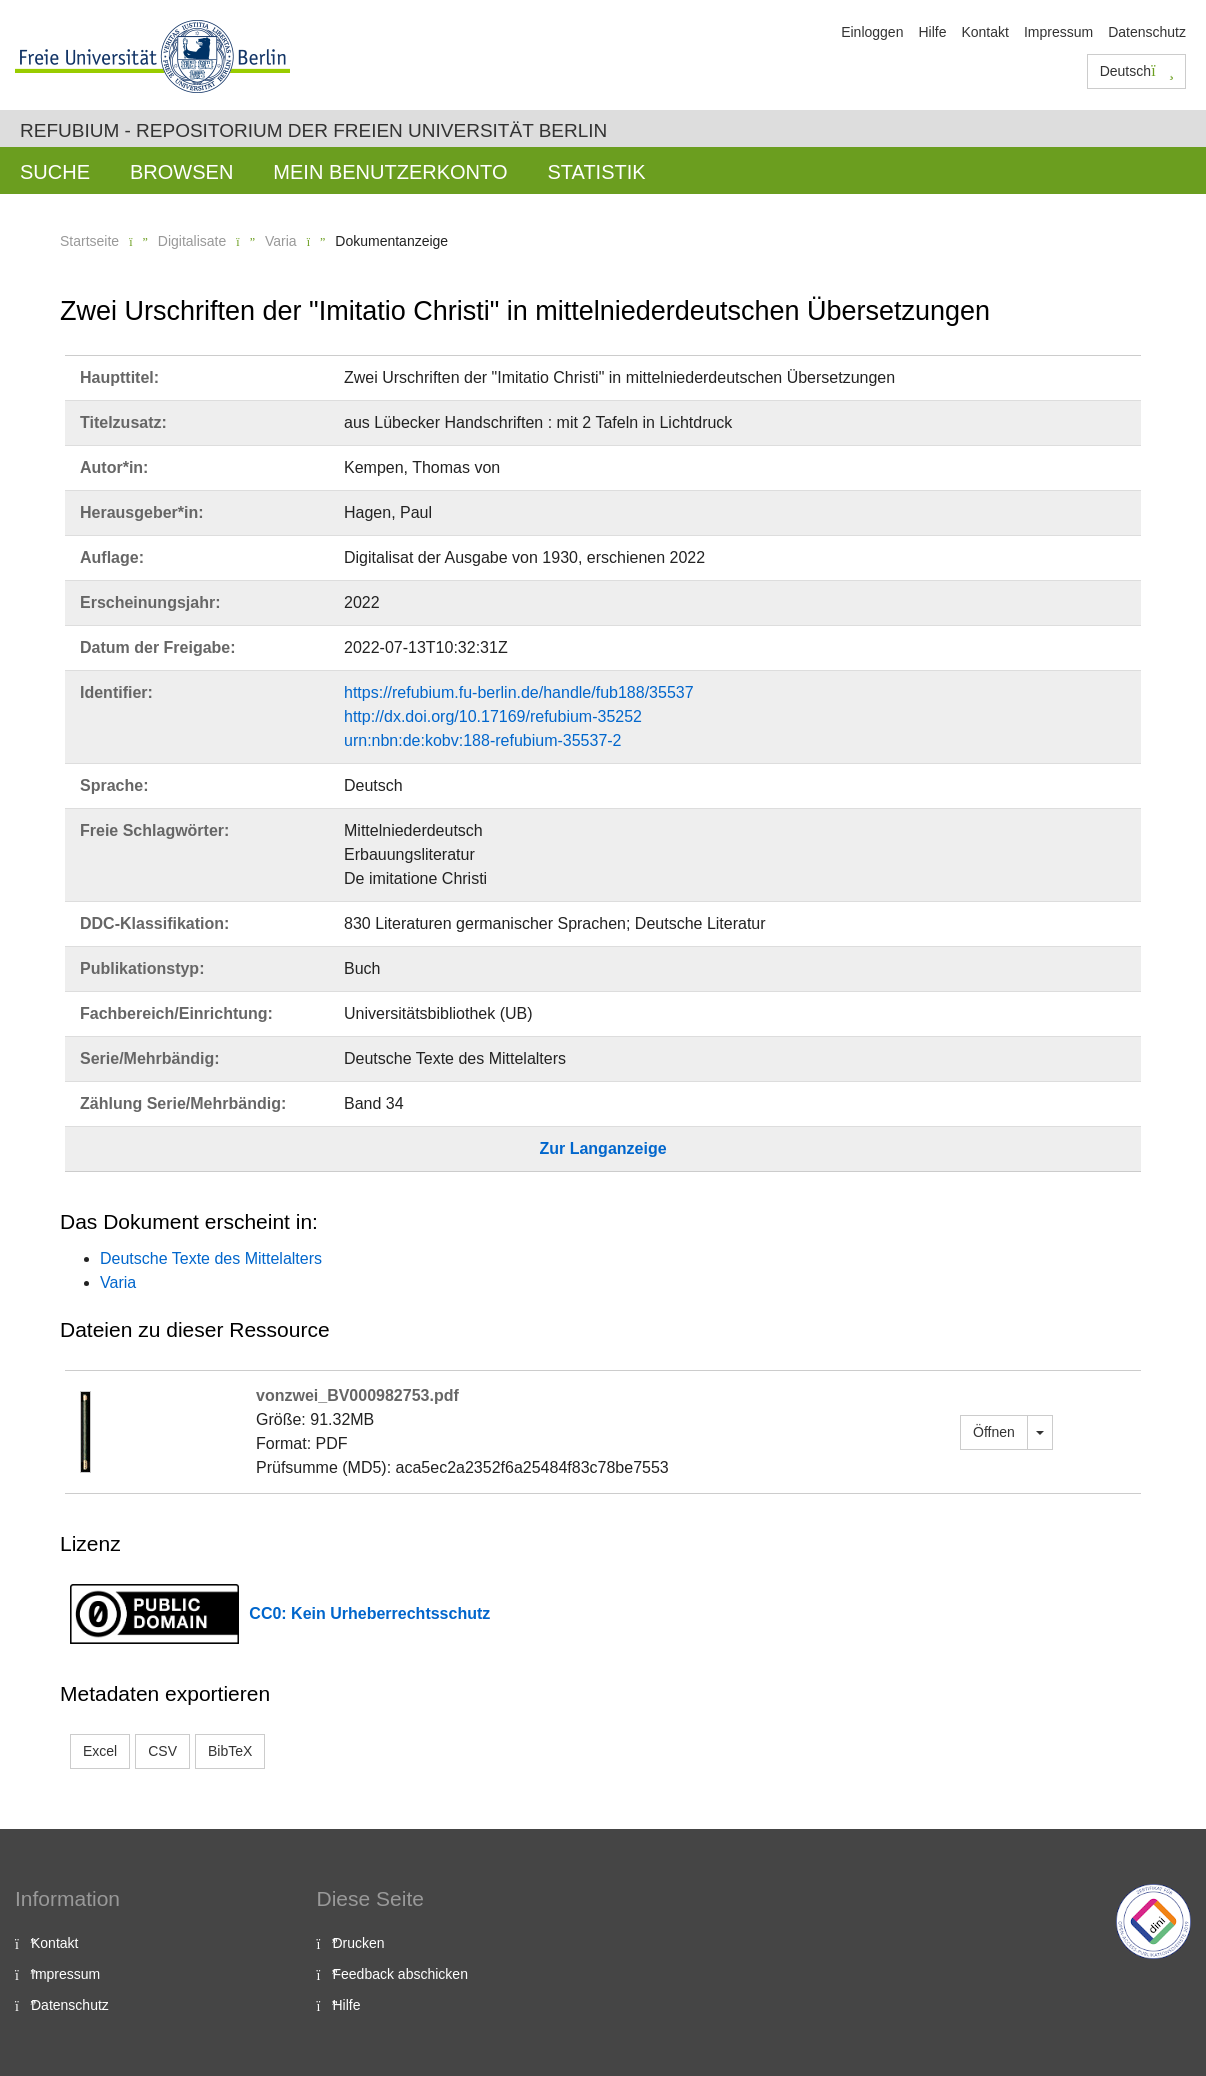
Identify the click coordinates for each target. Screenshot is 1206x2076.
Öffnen (994, 1432)
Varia (281, 241)
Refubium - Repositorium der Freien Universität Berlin (313, 130)
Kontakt (984, 32)
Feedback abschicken (400, 1974)
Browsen (181, 172)
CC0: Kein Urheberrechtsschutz (369, 1613)
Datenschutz (1147, 32)
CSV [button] (162, 1751)
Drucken (359, 1943)
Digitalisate (192, 241)
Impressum (1058, 32)
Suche (55, 172)
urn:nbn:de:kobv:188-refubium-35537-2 (483, 740)
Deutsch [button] (1137, 71)
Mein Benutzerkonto (390, 172)
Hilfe (932, 32)
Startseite (89, 241)
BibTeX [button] (230, 1751)
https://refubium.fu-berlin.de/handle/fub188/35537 (519, 692)
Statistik (596, 172)
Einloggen (872, 32)
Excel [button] (100, 1751)
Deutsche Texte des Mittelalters (211, 1258)
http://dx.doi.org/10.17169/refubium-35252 (493, 716)
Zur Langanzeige (602, 1148)
